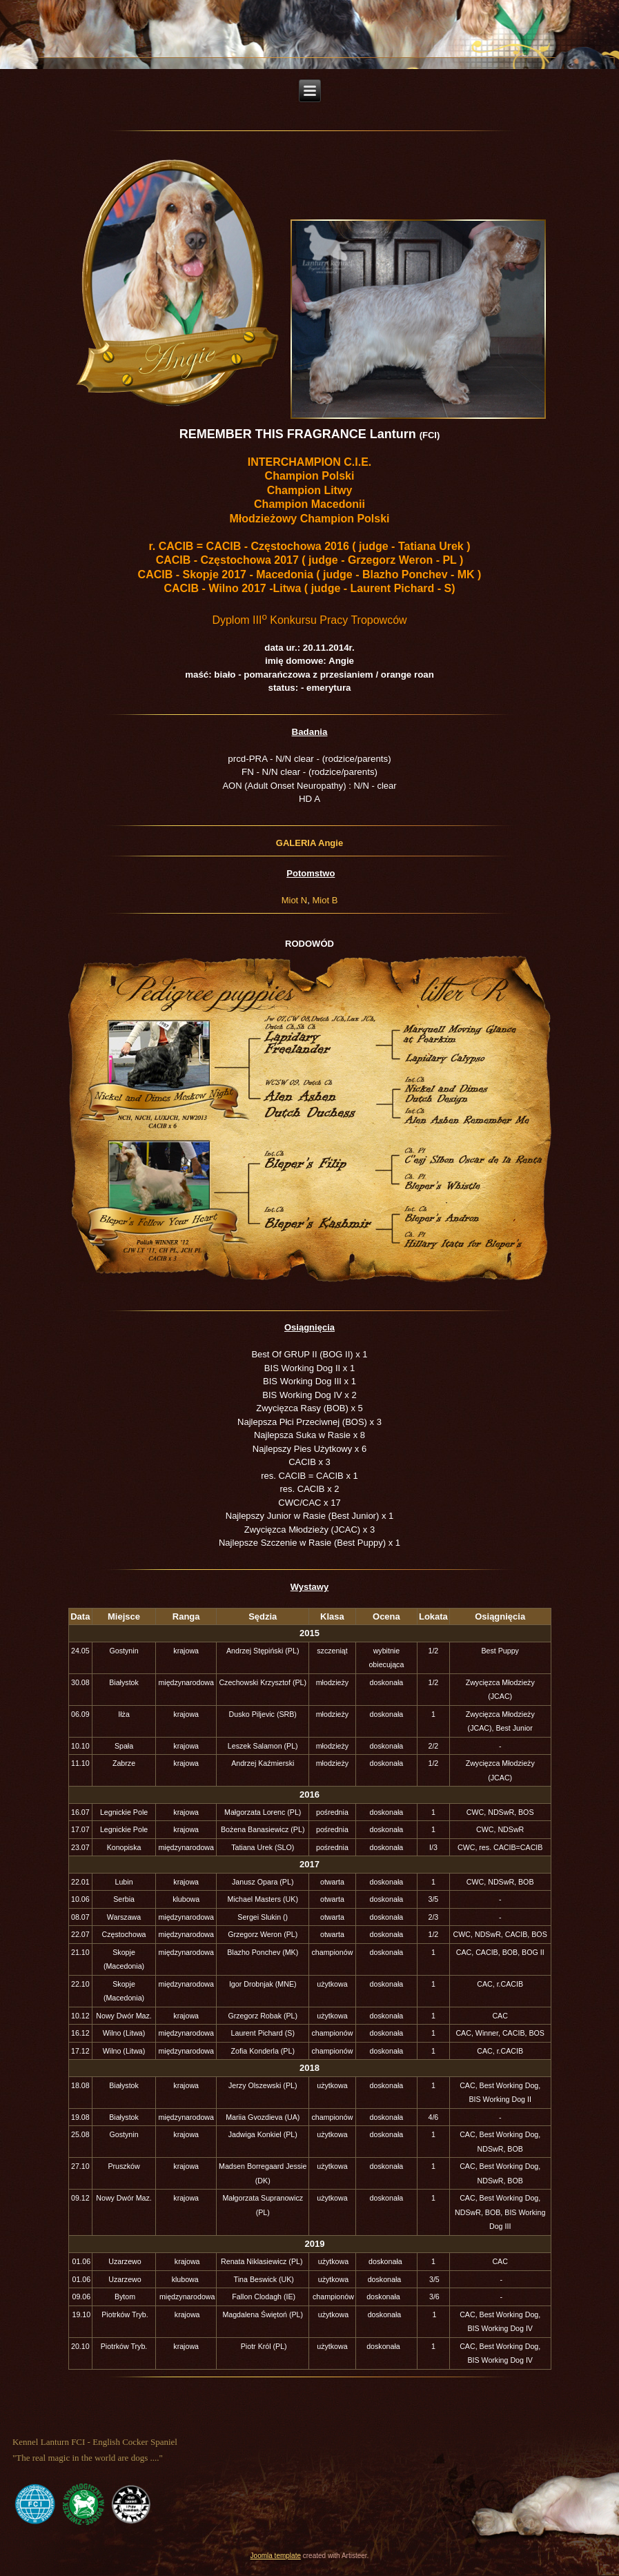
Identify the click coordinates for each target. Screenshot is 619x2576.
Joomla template (275, 2555)
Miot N (295, 900)
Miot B (324, 900)
